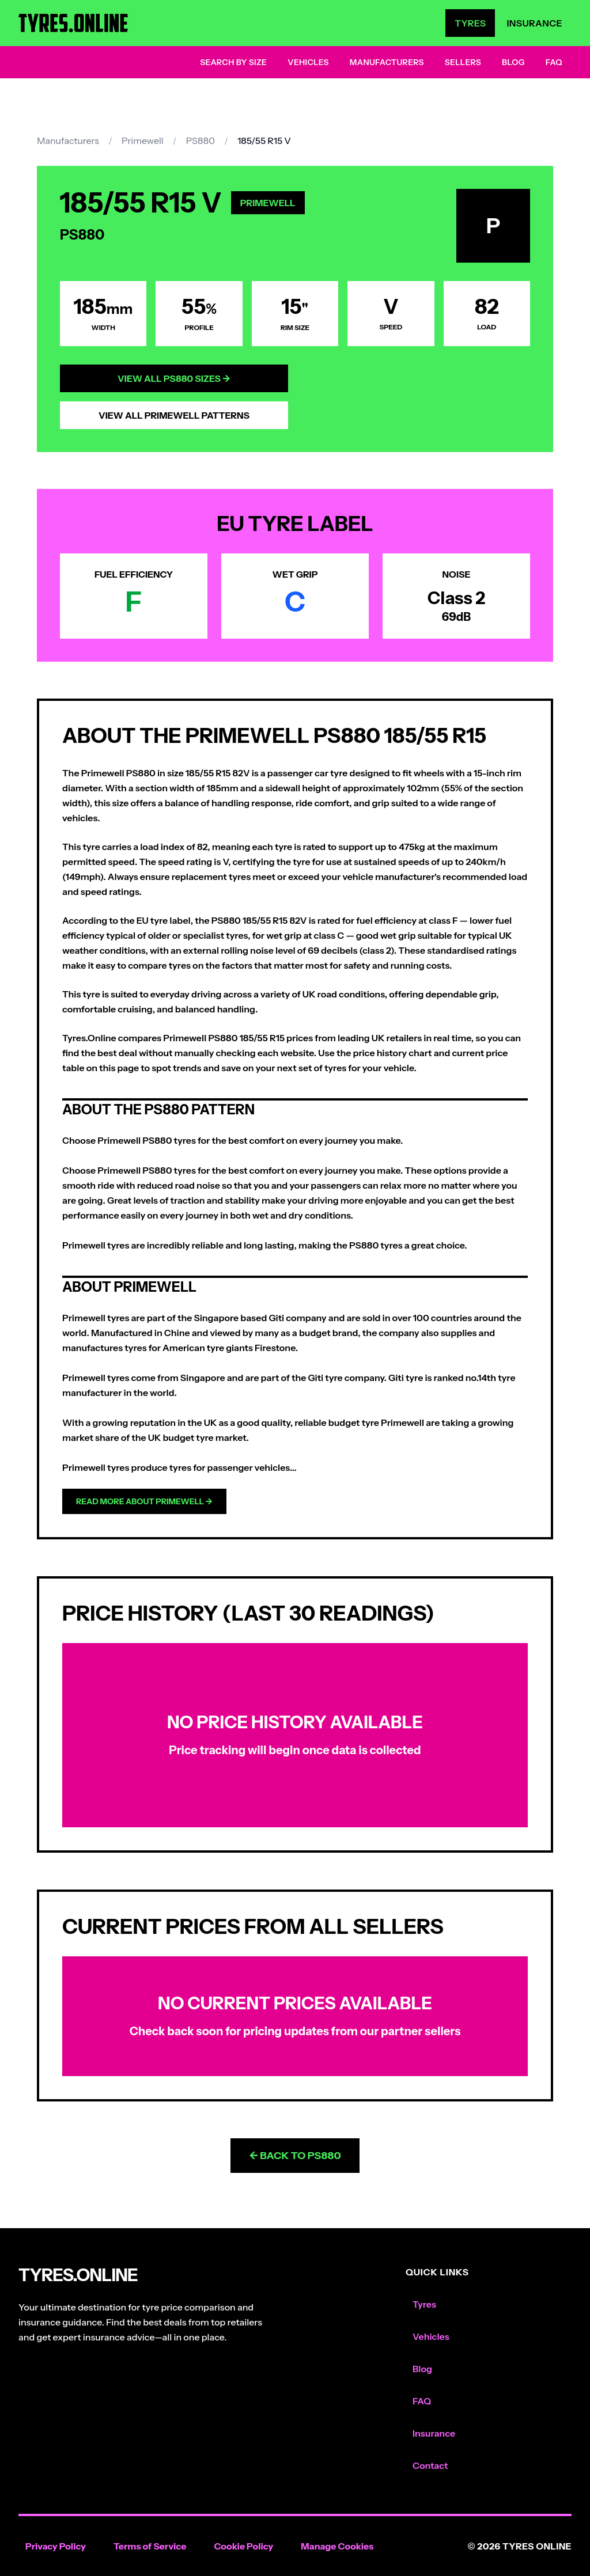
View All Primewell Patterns (174, 415)
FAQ (554, 62)
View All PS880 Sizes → (174, 378)
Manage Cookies (337, 2546)
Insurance (534, 23)
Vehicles (308, 62)
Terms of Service (150, 2546)
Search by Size (233, 62)
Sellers (463, 62)
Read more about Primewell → (144, 1501)
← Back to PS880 (295, 2155)
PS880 (200, 140)
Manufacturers (387, 62)
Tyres (470, 23)
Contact (430, 2465)
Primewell (143, 140)
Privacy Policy (55, 2546)
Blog (513, 62)
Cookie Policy (243, 2546)
